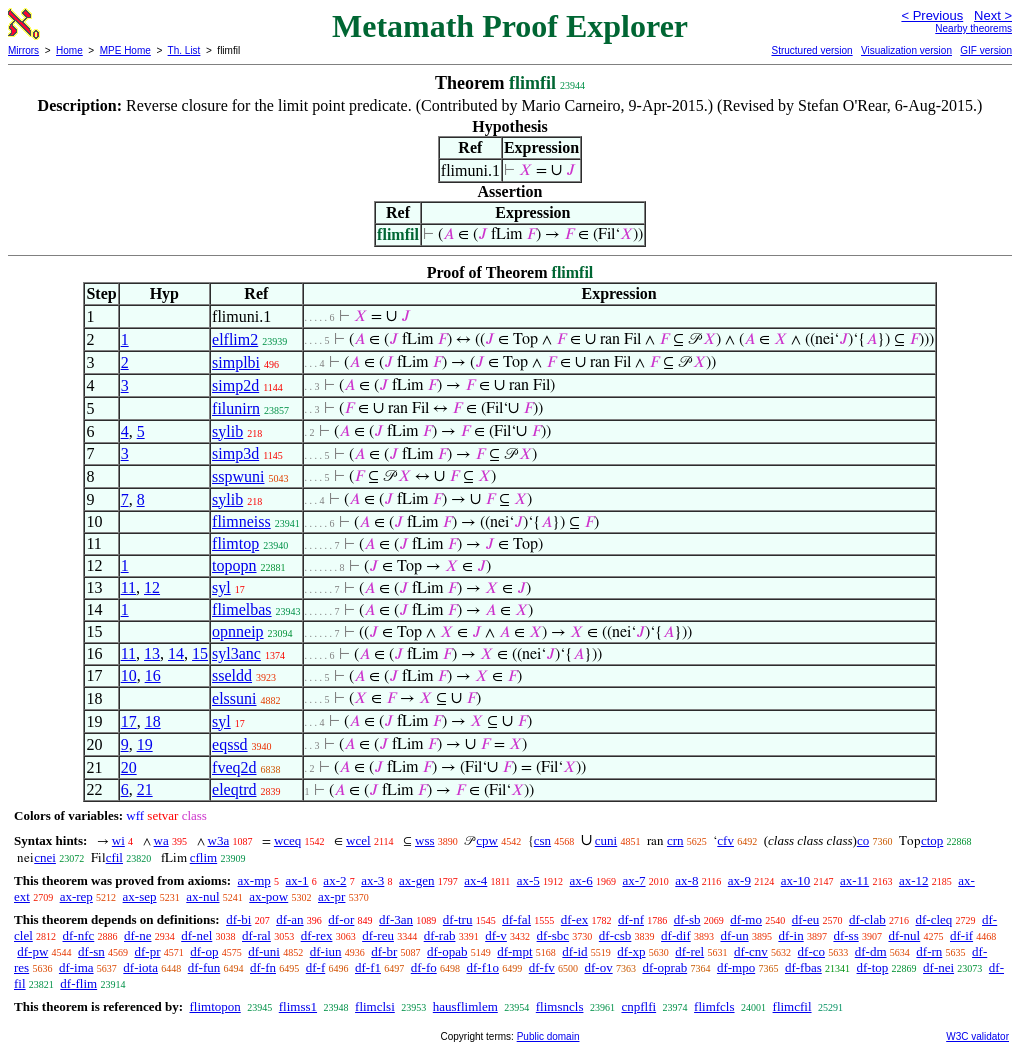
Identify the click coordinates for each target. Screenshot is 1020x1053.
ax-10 (796, 880)
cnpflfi (638, 1006)
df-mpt (514, 951)
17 (129, 721)
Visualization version (906, 50)
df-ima (76, 967)
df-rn (929, 951)
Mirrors (23, 50)
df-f (316, 967)
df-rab (440, 935)
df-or (341, 919)
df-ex (574, 919)
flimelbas (242, 609)
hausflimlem (465, 1006)
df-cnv (751, 951)
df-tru (458, 919)
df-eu (805, 919)
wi (118, 840)
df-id (574, 951)
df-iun (326, 951)
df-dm (871, 951)
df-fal (516, 919)
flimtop (235, 543)
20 (129, 767)
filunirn (236, 408)
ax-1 (297, 880)
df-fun (204, 967)
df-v (496, 935)
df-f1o (482, 967)
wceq (287, 840)
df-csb (615, 935)
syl (221, 587)
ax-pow (268, 896)
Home (69, 50)
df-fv (542, 967)
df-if (961, 935)
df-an (289, 919)
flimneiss (241, 521)
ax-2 (334, 880)
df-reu (378, 935)
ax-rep (76, 896)
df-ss (845, 935)
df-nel (196, 935)
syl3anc (236, 653)
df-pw (32, 951)
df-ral (256, 935)
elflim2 (235, 339)
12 (152, 587)
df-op (204, 951)
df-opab (447, 951)
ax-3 (372, 880)
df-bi (238, 919)
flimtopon (214, 1006)
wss (425, 840)
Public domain (548, 1036)
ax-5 (528, 880)
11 (128, 587)
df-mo (746, 919)
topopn (234, 565)
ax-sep (140, 896)
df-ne (137, 935)
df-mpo (736, 967)
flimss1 (298, 1006)
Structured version (811, 50)
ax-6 (581, 880)
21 (145, 789)
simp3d (235, 453)
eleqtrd (234, 789)
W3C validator (977, 1036)
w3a (219, 840)
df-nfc (79, 935)
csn (542, 840)
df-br (384, 951)
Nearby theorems (973, 28)
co (863, 840)
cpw (487, 840)
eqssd (230, 744)
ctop (932, 840)
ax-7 (633, 880)
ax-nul (202, 896)
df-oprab (664, 967)
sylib (227, 431)
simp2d (235, 385)
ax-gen (416, 880)
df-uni (264, 951)
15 (200, 653)
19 (145, 744)
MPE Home (125, 50)
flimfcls (714, 1006)
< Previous (932, 15)
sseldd (232, 675)
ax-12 (914, 880)
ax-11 (854, 880)
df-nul (904, 935)
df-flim (78, 983)
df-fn (263, 967)
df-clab (867, 919)
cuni (606, 840)
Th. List (184, 50)
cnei (45, 857)
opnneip (238, 631)
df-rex (317, 935)
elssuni (234, 698)
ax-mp (254, 880)
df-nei (938, 967)
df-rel (689, 951)
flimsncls (560, 1006)
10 (129, 675)
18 (153, 721)
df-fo (424, 967)
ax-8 (686, 880)
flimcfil (792, 1006)
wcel (358, 840)
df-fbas (803, 967)
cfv (725, 840)
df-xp (631, 951)
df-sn (91, 951)
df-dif (676, 935)
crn (675, 840)
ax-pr (331, 896)
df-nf (631, 919)
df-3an (396, 919)
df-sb (687, 919)
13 (152, 653)
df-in (790, 935)
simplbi (236, 362)
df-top (873, 967)
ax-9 (739, 880)
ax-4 (475, 880)
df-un (734, 935)
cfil (114, 857)
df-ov (598, 967)
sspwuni (238, 476)
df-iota (140, 967)
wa (161, 840)
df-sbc (553, 935)
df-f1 (368, 967)
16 (153, 675)
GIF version (986, 50)
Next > (993, 15)
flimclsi (375, 1006)
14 (176, 653)
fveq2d (234, 767)
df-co (811, 951)
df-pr (148, 951)
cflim (203, 857)
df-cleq (933, 919)
